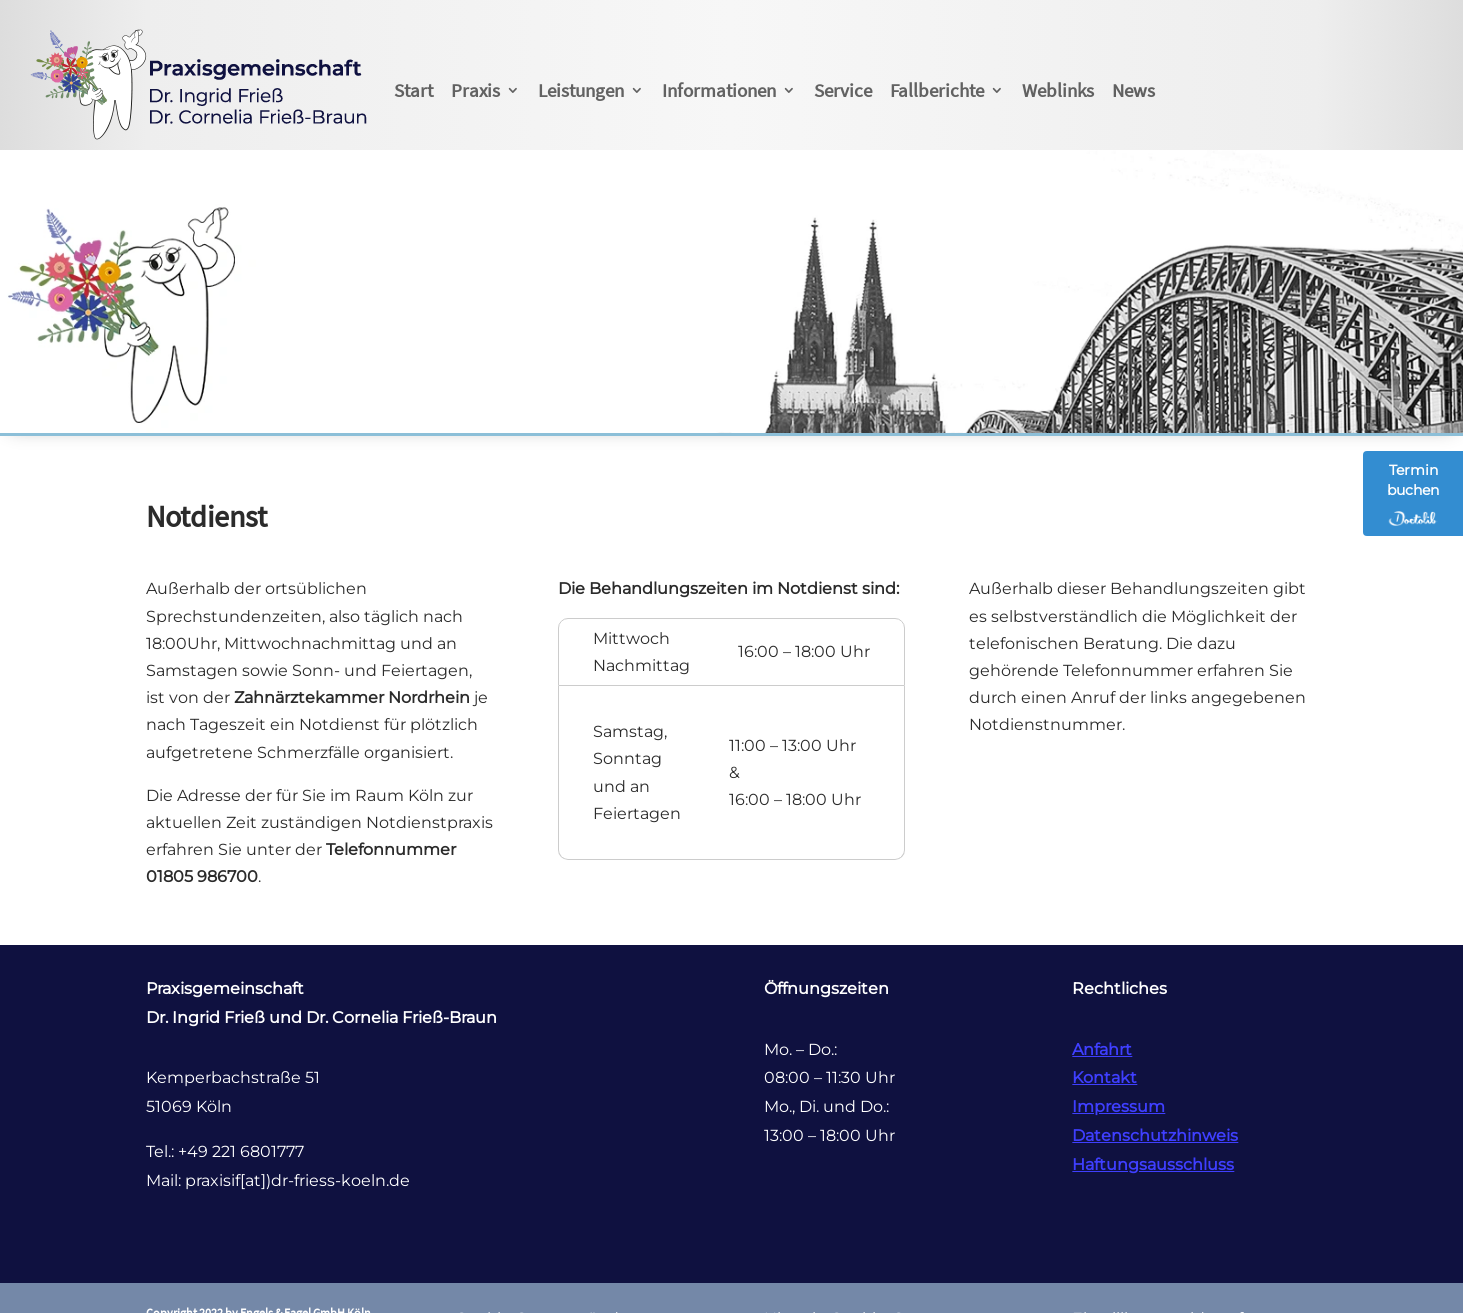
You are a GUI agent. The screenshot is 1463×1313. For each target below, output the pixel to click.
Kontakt (1104, 1077)
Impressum (1118, 1106)
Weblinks (1058, 90)
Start (413, 90)
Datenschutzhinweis (1155, 1135)
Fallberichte (937, 90)
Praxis (475, 90)
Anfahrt (1102, 1049)
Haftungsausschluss (1153, 1164)
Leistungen (581, 90)
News (1133, 90)
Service (843, 90)
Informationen (719, 90)
